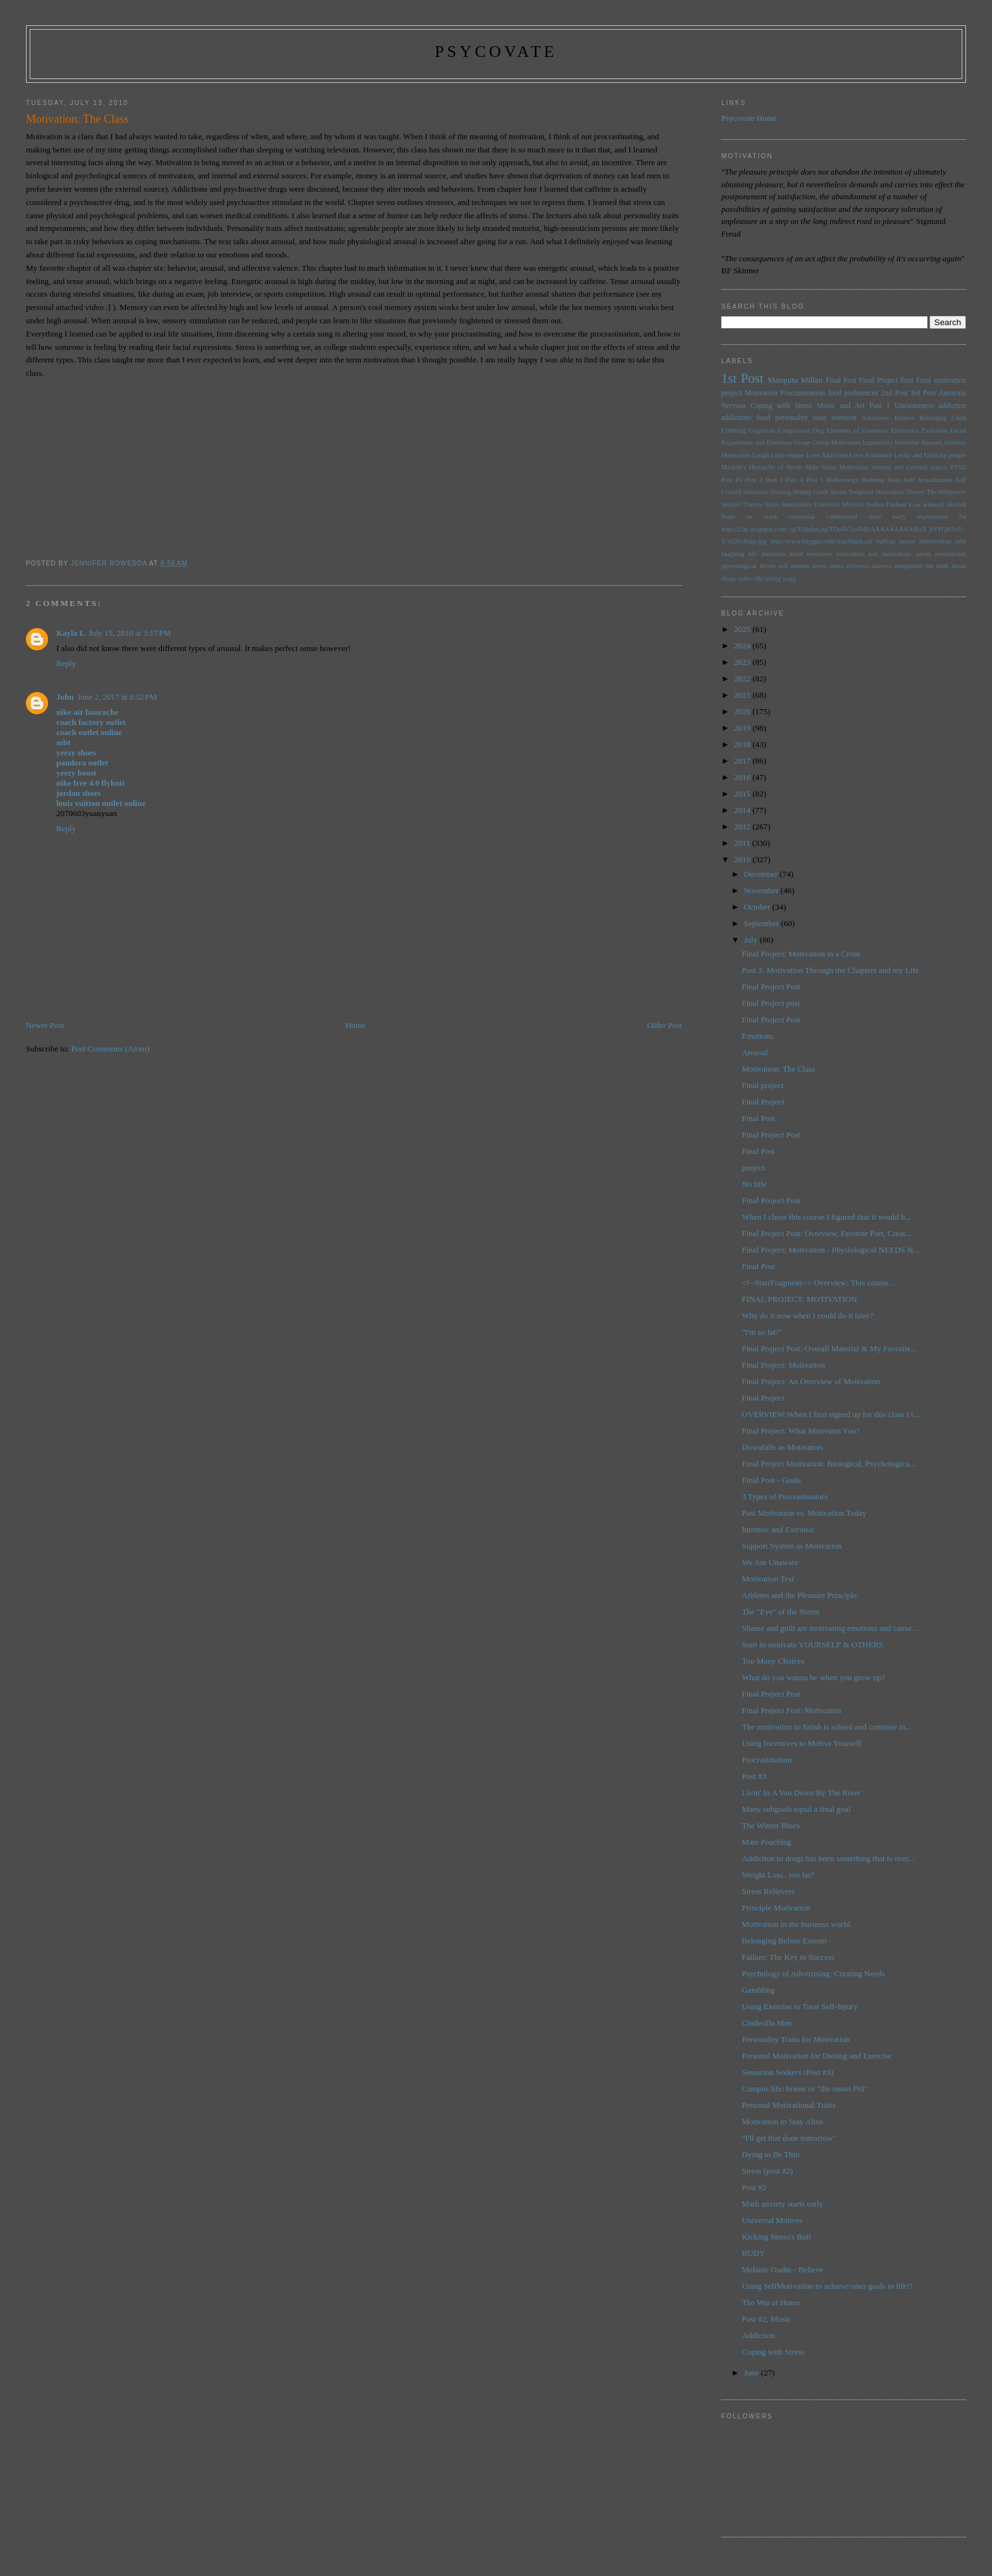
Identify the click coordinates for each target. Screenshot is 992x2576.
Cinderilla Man (767, 2023)
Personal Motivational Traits (789, 2105)
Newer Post (45, 1025)
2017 (743, 760)
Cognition (762, 430)
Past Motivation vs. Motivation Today (804, 1513)
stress (819, 565)
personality (791, 418)
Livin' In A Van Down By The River (801, 1792)
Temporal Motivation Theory (886, 491)
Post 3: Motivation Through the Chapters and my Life (830, 970)
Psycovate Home (749, 118)
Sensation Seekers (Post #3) (788, 2072)
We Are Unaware (770, 1562)
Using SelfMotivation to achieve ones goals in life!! (827, 2286)
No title (754, 1184)
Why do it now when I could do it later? (808, 1315)
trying (773, 578)
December (762, 874)
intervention (935, 541)
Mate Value (820, 467)
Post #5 (731, 479)
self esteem (793, 565)
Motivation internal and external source (893, 467)
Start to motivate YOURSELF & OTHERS (813, 1644)
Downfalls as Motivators (783, 1447)
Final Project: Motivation (783, 1365)
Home (355, 1025)
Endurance (905, 430)
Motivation (761, 393)
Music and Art (840, 406)
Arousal (755, 1052)
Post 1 (879, 406)
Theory (752, 504)
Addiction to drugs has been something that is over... (828, 1858)
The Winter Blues (771, 1825)
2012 (743, 826)
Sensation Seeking (767, 491)
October (758, 907)
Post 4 (794, 479)
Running (873, 479)
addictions (736, 418)
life (752, 553)
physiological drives (748, 565)
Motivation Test (768, 1578)
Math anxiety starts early (783, 2203)
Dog (818, 430)
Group (801, 442)
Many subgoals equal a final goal (796, 1809)
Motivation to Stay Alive (783, 2121)
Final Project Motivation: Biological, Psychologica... (828, 1463)
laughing (732, 553)
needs (923, 553)
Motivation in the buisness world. (797, 1924)
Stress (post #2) (767, 2171)
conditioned (841, 516)
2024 (743, 645)
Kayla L (70, 633)
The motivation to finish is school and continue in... (827, 1726)
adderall (933, 504)
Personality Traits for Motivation (796, 2039)
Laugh (760, 455)
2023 (743, 662)
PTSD (958, 467)
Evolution (934, 430)
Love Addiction (826, 455)
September (762, 923)
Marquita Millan (794, 380)
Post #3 (754, 1776)
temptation (908, 565)
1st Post (742, 378)
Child (959, 417)
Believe (905, 417)
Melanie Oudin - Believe (783, 2269)
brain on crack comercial (768, 516)
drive (874, 516)
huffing (885, 541)
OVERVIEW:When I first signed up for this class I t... (831, 1414)
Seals (895, 479)
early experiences (920, 516)
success (881, 565)
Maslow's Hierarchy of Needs (762, 467)
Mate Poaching (766, 1842)
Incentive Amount (918, 442)
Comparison (794, 430)
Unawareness (914, 406)
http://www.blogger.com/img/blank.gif (821, 541)
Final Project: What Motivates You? (801, 1430)
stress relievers (849, 565)
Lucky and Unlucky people (930, 455)
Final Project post (771, 1003)
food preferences (853, 393)
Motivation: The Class (778, 1069)
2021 (743, 695)
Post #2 (754, 2187)
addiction (953, 406)
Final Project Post (886, 380)
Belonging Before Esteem (784, 1940)
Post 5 (815, 479)
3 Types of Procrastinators (785, 1496)
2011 (743, 843)
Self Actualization (928, 479)
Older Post (664, 1025)
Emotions (758, 1036)
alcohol (956, 504)
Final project (763, 1085)
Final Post (841, 380)
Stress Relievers (768, 1891)
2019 (743, 728)
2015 (743, 793)
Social (838, 491)
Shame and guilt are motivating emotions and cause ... (831, 1628)
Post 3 (774, 479)
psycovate (496, 51)
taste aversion (835, 418)
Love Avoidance (871, 455)
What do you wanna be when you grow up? (813, 1677)
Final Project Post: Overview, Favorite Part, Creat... (827, 1233)
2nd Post (894, 393)
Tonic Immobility (788, 504)
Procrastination (802, 393)
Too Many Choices (773, 1661)
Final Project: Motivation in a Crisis (801, 953)
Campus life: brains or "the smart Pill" (805, 2088)
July (752, 939)
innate (907, 541)
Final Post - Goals (772, 1480)
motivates (819, 553)
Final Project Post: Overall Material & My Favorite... (829, 1348)
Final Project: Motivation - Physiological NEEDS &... (831, 1249)
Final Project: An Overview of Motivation (811, 1381)
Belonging (932, 417)
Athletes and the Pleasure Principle (799, 1595)
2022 (743, 678)
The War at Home (771, 2302)
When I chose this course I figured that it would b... (827, 1217)
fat (962, 516)
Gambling (758, 1990)
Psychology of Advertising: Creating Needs (813, 1973)
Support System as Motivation (792, 1546)
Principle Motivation (776, 1907)
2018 (743, 744)
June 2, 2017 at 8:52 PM (117, 697)
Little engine (788, 455)
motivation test (857, 553)
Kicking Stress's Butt (776, 2236)
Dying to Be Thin (771, 2154)
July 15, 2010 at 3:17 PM (130, 633)
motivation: (897, 553)
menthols (773, 553)
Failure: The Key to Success (788, 1957)
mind (795, 553)
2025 (743, 629)
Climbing (733, 430)
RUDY (754, 2253)
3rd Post (923, 393)
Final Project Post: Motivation (791, 1710)
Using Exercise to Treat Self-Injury (800, 2006)
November (762, 890)
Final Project (763, 1101)
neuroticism (950, 553)
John (64, 697)
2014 (743, 810)
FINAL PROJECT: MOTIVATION (799, 1299)
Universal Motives (839, 504)
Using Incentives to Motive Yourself (802, 1743)
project (753, 1167)
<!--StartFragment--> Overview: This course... (818, 1282)
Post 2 (753, 479)
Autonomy (876, 417)
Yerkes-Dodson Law (893, 504)
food (763, 418)
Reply (66, 663)
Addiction (758, 2335)
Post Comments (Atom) (110, 1048)
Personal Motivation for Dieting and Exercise (816, 2055)
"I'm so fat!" (762, 1332)
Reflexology (842, 479)
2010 (743, 859)
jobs (960, 541)
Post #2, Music (766, 2319)
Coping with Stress (781, 406)
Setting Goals (811, 491)
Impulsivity (877, 442)
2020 (743, 711)
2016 (743, 777)
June (752, 2372)
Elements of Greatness (857, 430)
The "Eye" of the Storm (781, 1611)
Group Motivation (836, 442)
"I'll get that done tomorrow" (789, 2138)
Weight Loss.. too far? (778, 1874)
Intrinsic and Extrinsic (778, 1529)
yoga (789, 578)
